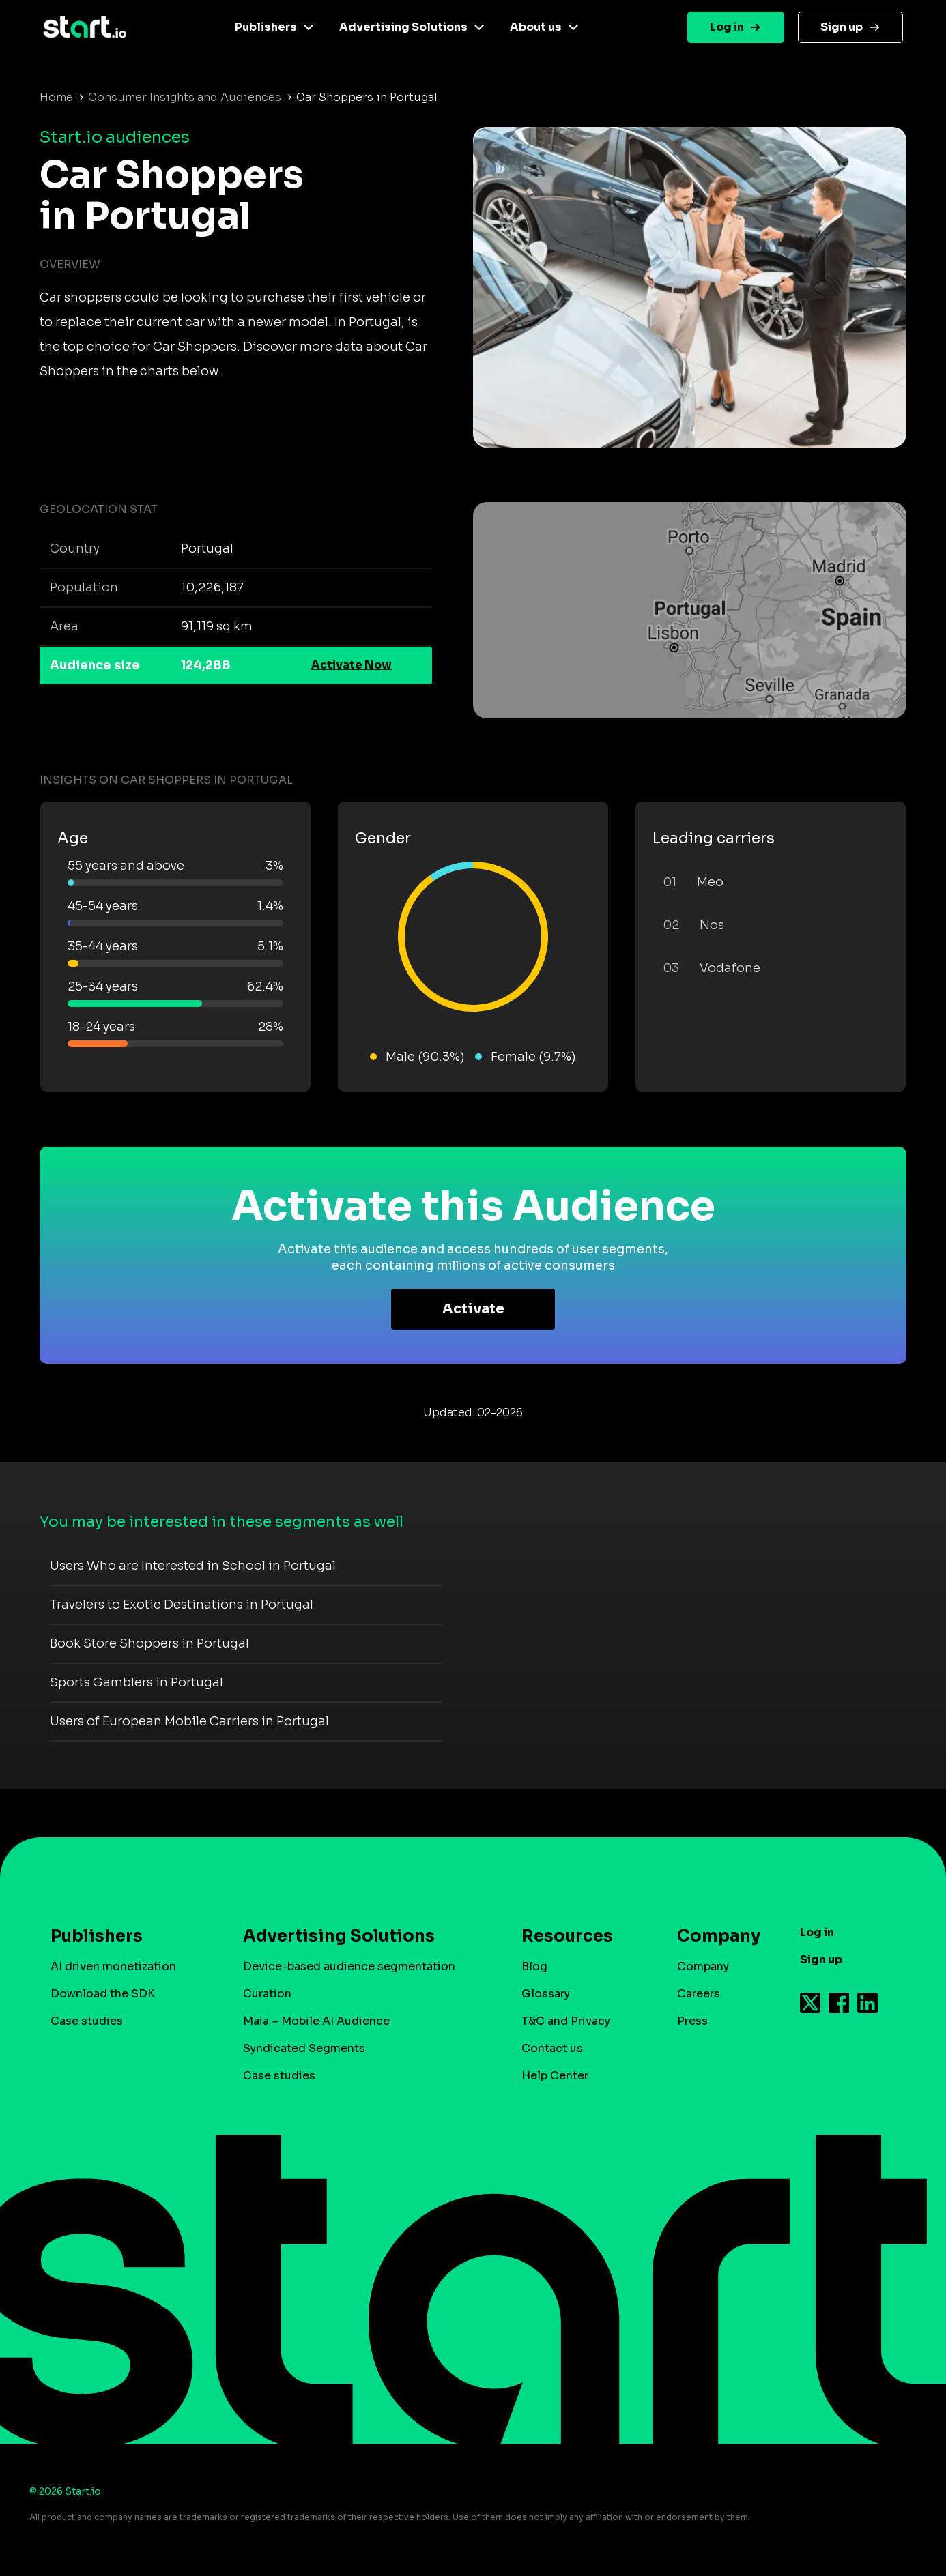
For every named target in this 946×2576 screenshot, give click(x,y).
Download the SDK (103, 1994)
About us (536, 27)
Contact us (552, 2048)
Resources (567, 1936)
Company (712, 1936)
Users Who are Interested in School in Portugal (193, 1565)
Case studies (87, 2021)
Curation (267, 1994)
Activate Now (351, 665)
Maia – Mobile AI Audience (316, 2021)
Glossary (545, 1994)
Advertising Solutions (403, 27)
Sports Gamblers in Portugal (136, 1682)
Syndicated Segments (304, 2048)
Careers (698, 1994)
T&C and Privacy (565, 2021)
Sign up (841, 27)
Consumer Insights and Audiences (184, 97)
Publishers (266, 27)
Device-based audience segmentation (349, 1966)
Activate (473, 1308)
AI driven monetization (113, 1966)
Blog (534, 1966)
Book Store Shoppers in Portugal (149, 1643)
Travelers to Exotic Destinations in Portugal (181, 1604)
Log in (727, 27)
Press (692, 2021)
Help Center (554, 2075)
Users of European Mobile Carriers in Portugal (189, 1721)
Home (56, 97)
